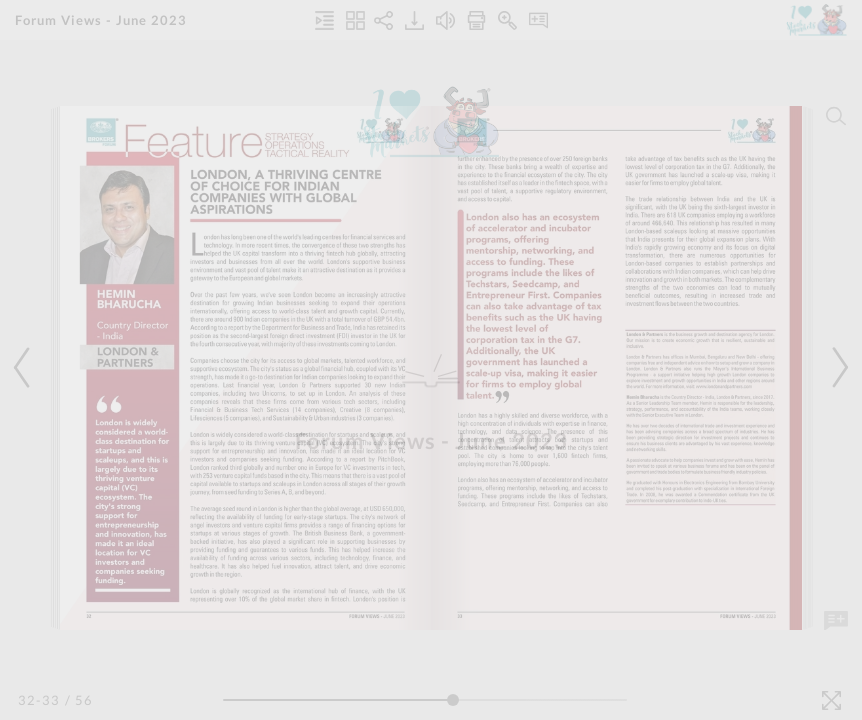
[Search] (836, 116)
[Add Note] (836, 621)
